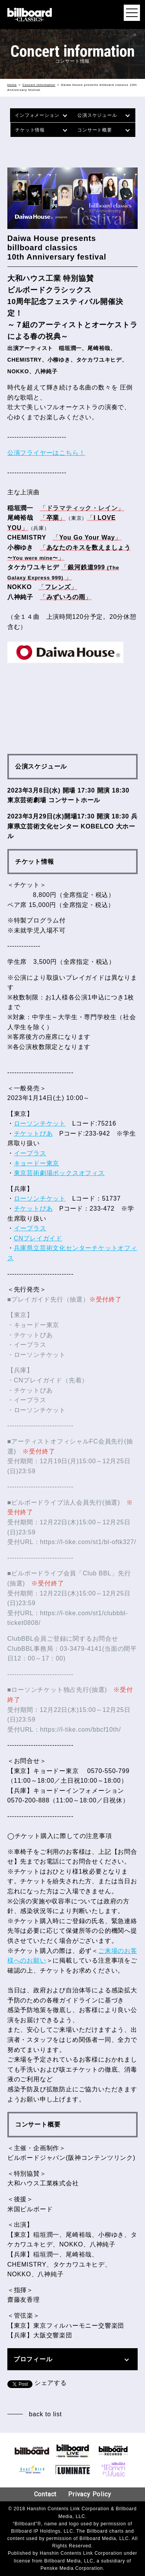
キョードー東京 (37, 1163)
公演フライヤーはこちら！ (46, 452)
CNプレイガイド (38, 1238)
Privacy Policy (89, 2494)
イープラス (30, 1153)
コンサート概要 (94, 130)
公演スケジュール (97, 115)
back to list (45, 2414)
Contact (45, 2494)
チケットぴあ (33, 1133)
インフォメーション (37, 115)
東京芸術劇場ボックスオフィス (59, 1173)
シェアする (50, 2383)
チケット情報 (30, 130)
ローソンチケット (40, 1123)
